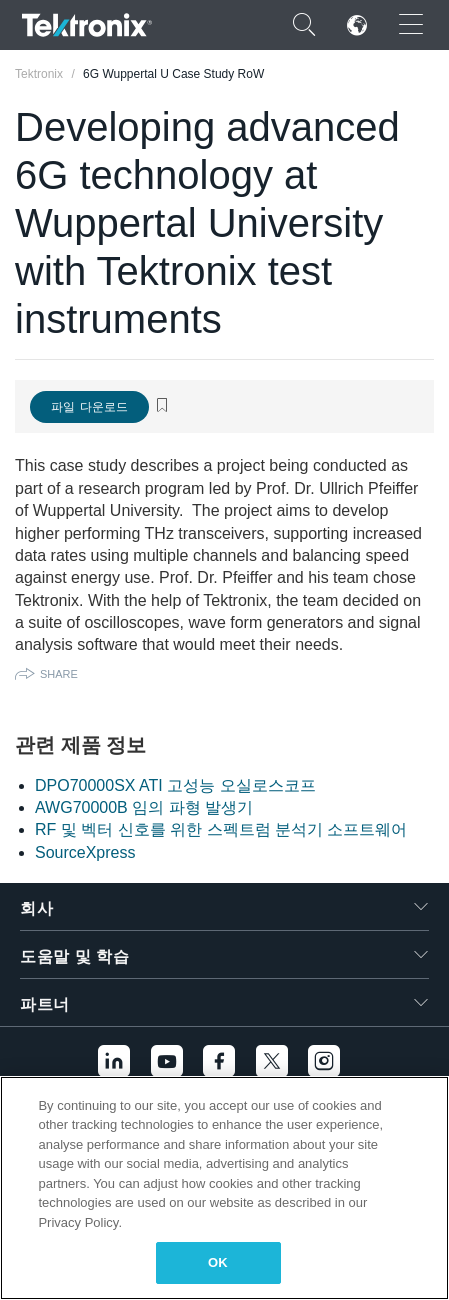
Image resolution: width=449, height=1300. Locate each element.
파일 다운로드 (89, 407)
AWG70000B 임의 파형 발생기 (144, 807)
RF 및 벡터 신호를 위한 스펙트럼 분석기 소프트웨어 (221, 829)
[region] (224, 1188)
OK (218, 1262)
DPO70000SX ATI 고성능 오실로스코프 (175, 785)
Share (59, 674)
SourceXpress (85, 852)
